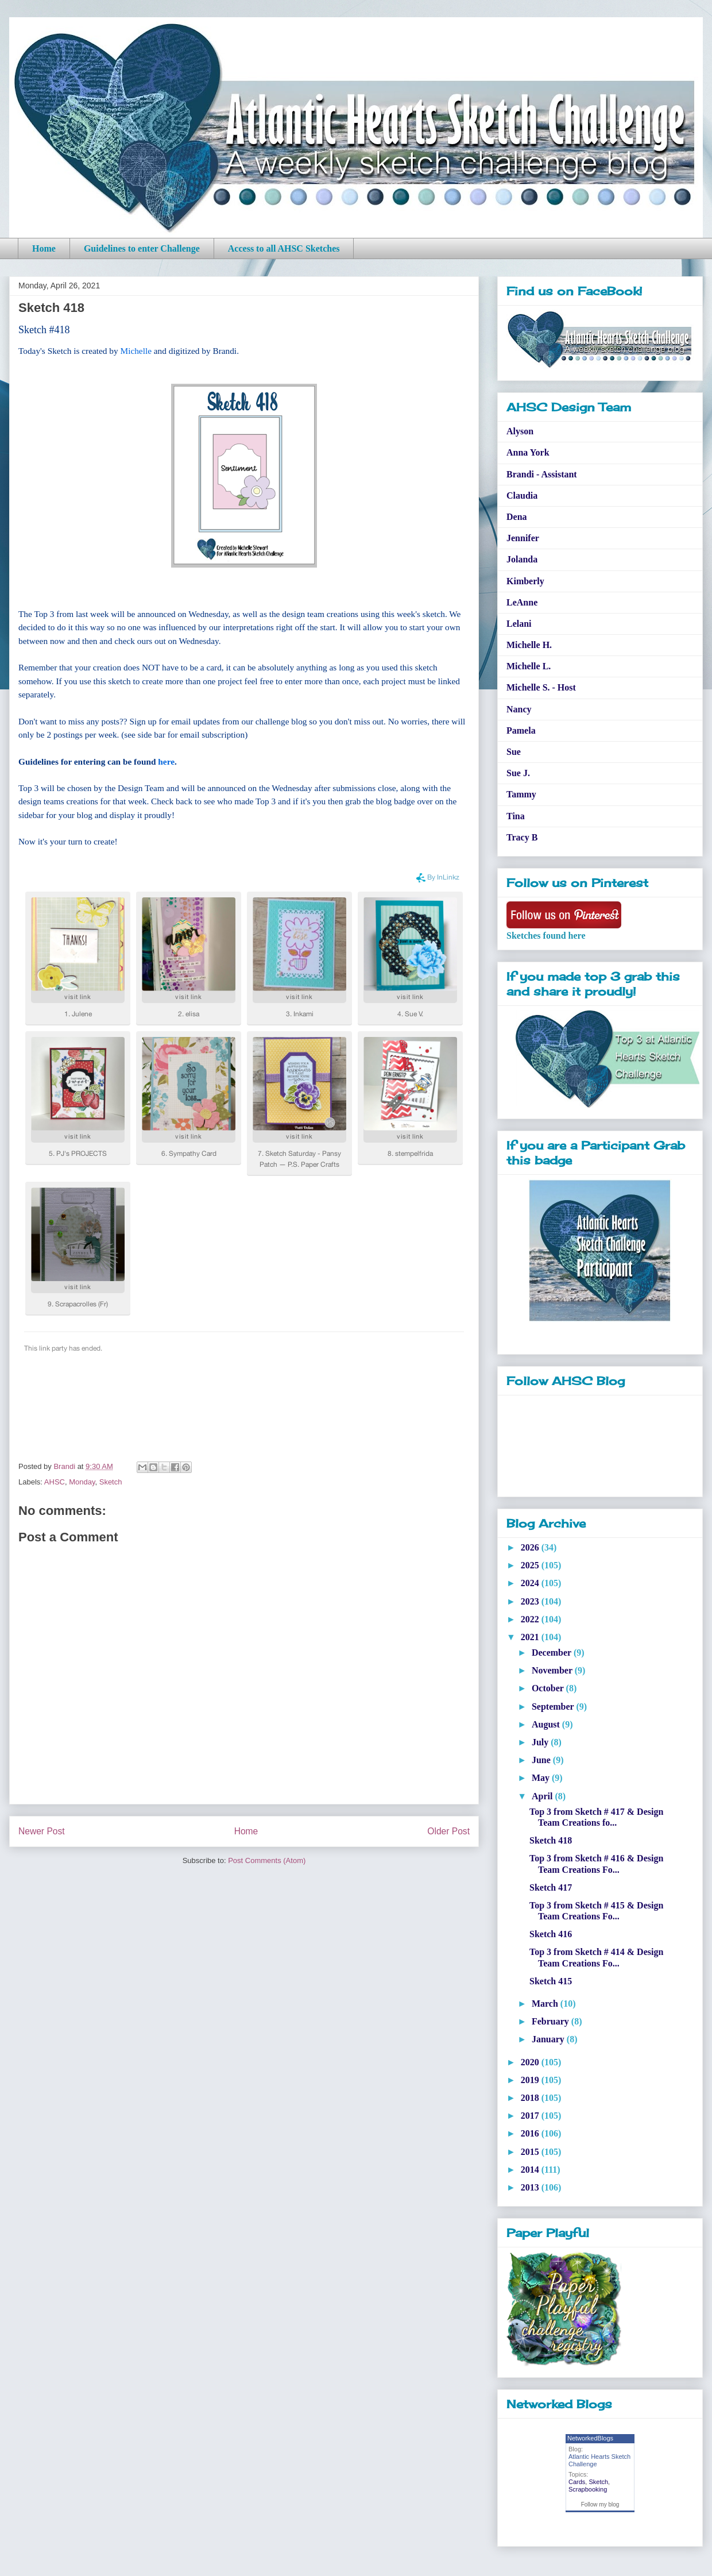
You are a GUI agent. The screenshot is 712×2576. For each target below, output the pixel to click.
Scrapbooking (587, 2489)
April (543, 1796)
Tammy (521, 794)
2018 (531, 2098)
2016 (531, 2133)
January (549, 2039)
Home (44, 248)
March (546, 2003)
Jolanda (521, 559)
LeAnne (521, 602)
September (554, 1706)
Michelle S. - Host (541, 687)
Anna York (528, 452)
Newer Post (41, 1831)
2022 (531, 1619)
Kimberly (525, 581)
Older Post (448, 1831)
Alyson (519, 431)
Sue (513, 752)
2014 (531, 2169)
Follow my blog (600, 2504)
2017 (531, 2115)
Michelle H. (529, 645)
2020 (531, 2062)
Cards (576, 2481)
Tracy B (521, 837)
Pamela (521, 730)
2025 (531, 1565)
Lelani (519, 623)
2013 (531, 2187)
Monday (82, 1482)
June (542, 1760)
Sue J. (518, 773)
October (549, 1688)
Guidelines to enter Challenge (142, 248)
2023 (531, 1601)
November (553, 1670)
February (551, 2021)
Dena (516, 517)
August (547, 1724)
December (553, 1652)
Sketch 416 (550, 1934)
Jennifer (522, 538)
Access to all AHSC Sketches (284, 248)
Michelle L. (528, 666)
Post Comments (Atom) (266, 1860)
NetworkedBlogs (590, 2438)
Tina (515, 816)
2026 (531, 1547)
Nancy (519, 709)
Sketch (110, 1482)
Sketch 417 (550, 1887)
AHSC (54, 1482)
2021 (531, 1637)
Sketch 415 (550, 1981)
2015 (531, 2152)
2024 (531, 1583)
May (542, 1778)
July (541, 1742)
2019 (531, 2080)
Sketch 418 (550, 1840)
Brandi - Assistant (541, 474)
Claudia (521, 495)
